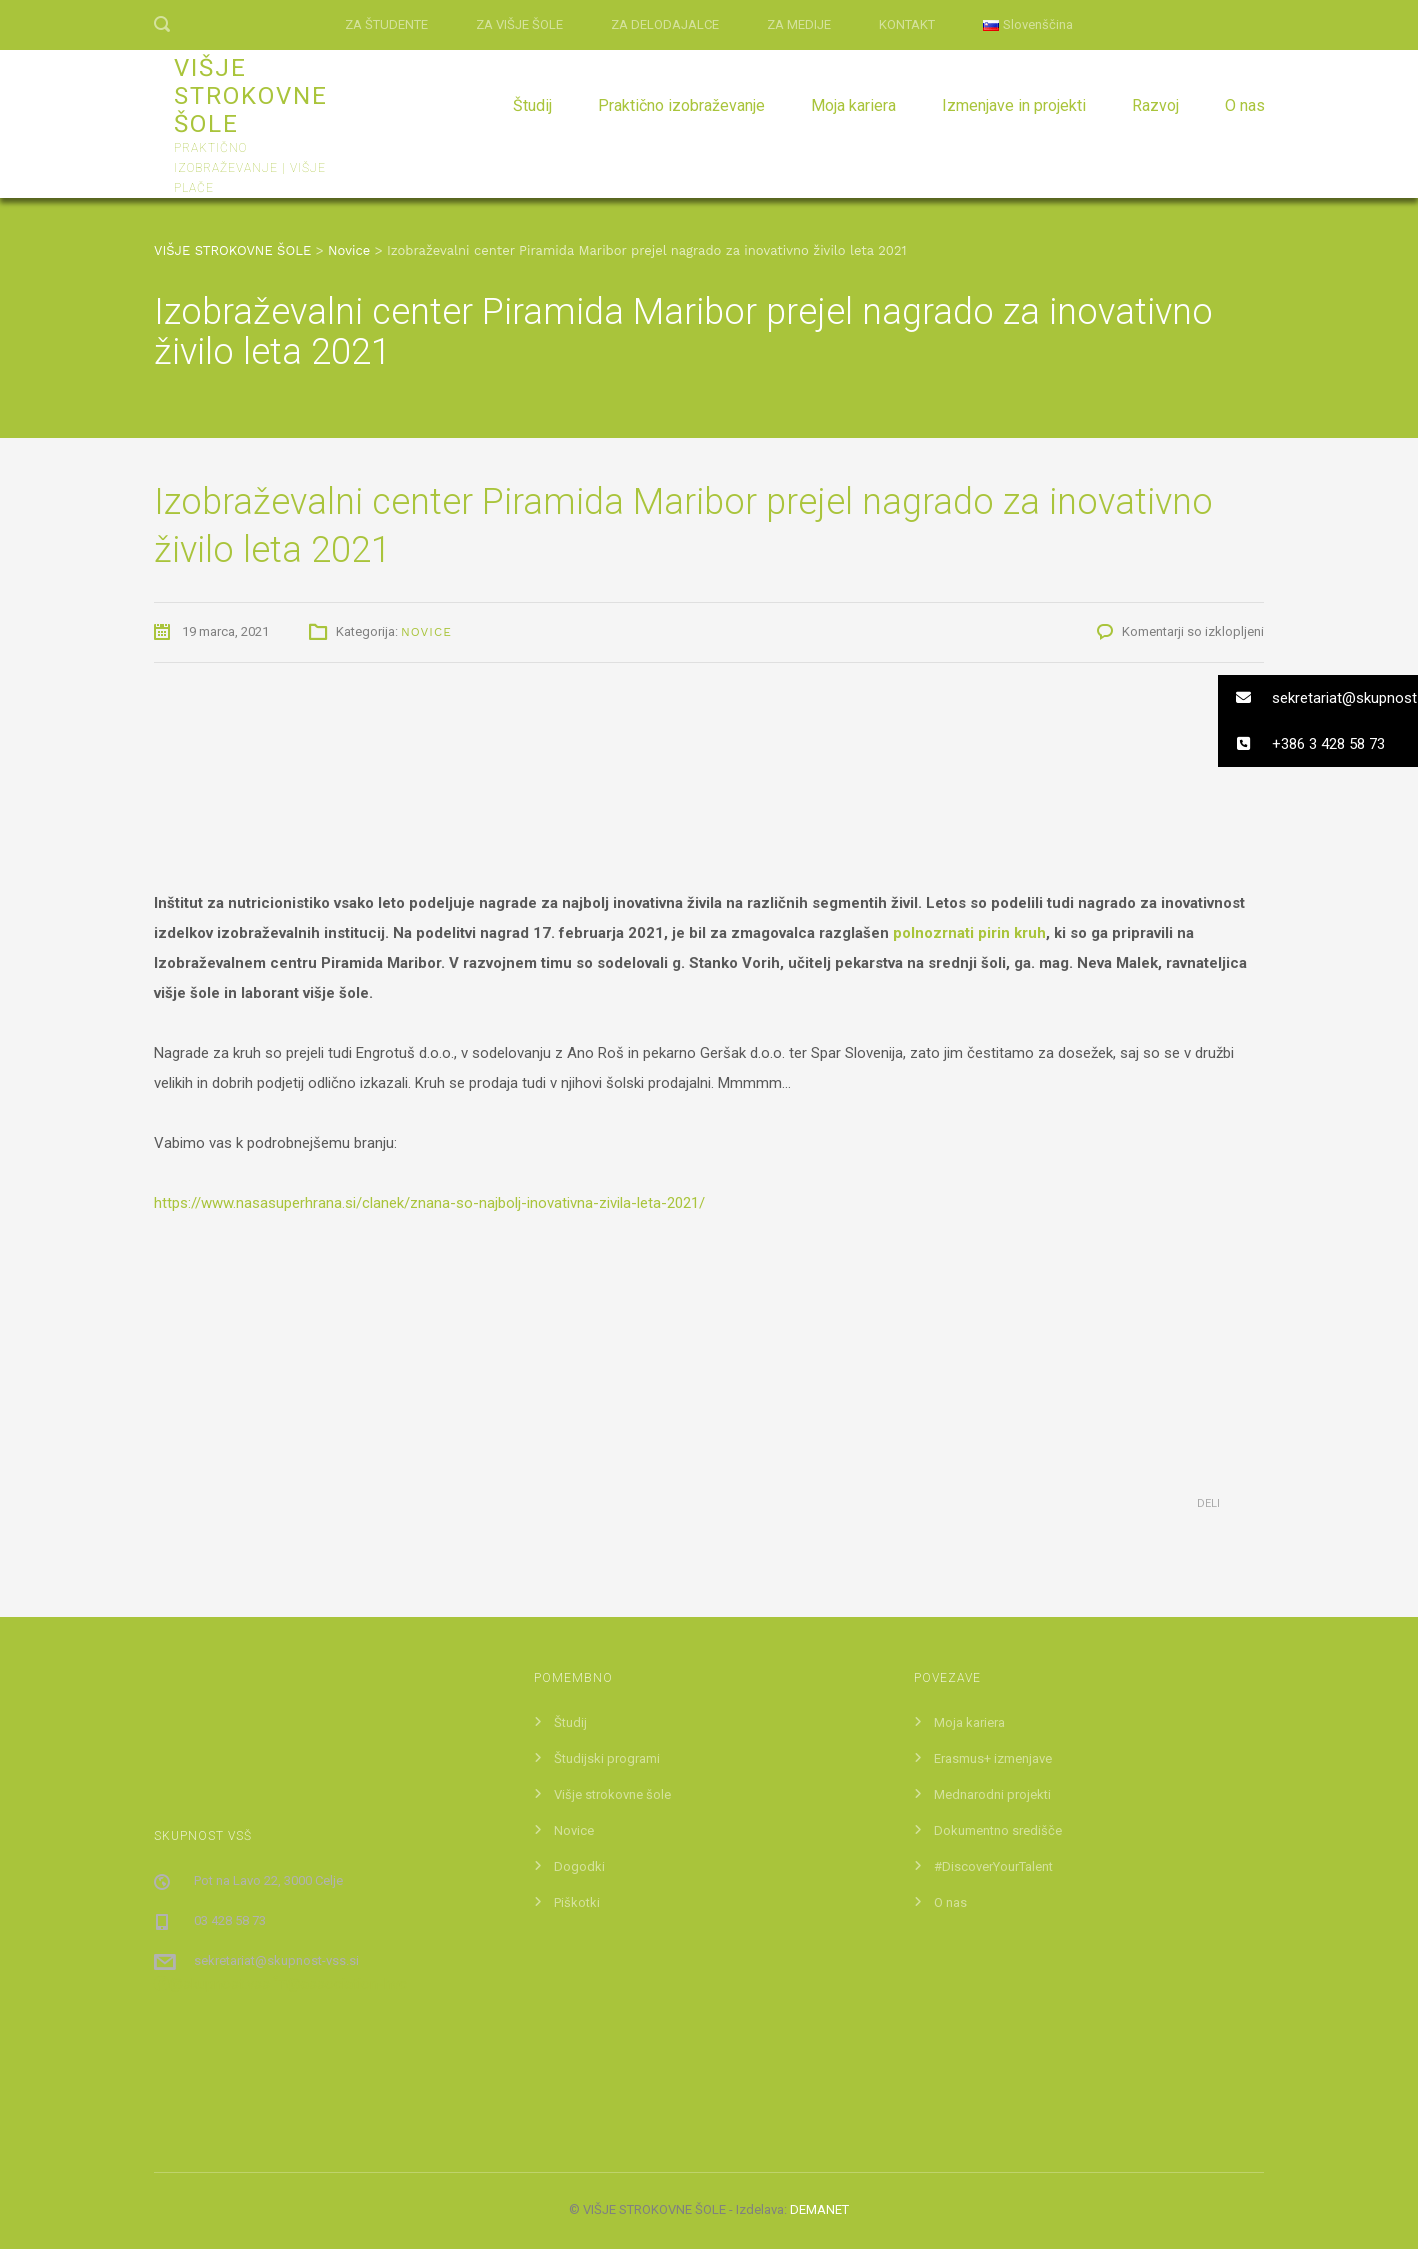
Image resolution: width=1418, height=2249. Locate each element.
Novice (426, 632)
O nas (1245, 105)
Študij (532, 105)
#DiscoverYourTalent (993, 1866)
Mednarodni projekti (992, 1794)
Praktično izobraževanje (681, 105)
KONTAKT (907, 24)
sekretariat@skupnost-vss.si (276, 1960)
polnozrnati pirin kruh (969, 933)
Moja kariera (853, 105)
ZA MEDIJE (799, 24)
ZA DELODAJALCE (665, 24)
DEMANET (819, 2209)
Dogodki (579, 1866)
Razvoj (1155, 105)
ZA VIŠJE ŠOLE (519, 24)
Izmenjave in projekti (1014, 105)
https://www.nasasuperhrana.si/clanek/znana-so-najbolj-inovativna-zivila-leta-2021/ (429, 1203)
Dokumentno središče (998, 1830)
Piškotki (577, 1902)
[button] (1318, 698)
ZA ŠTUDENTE (386, 24)
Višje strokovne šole (612, 1794)
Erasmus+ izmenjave (993, 1758)
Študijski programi (607, 1758)
